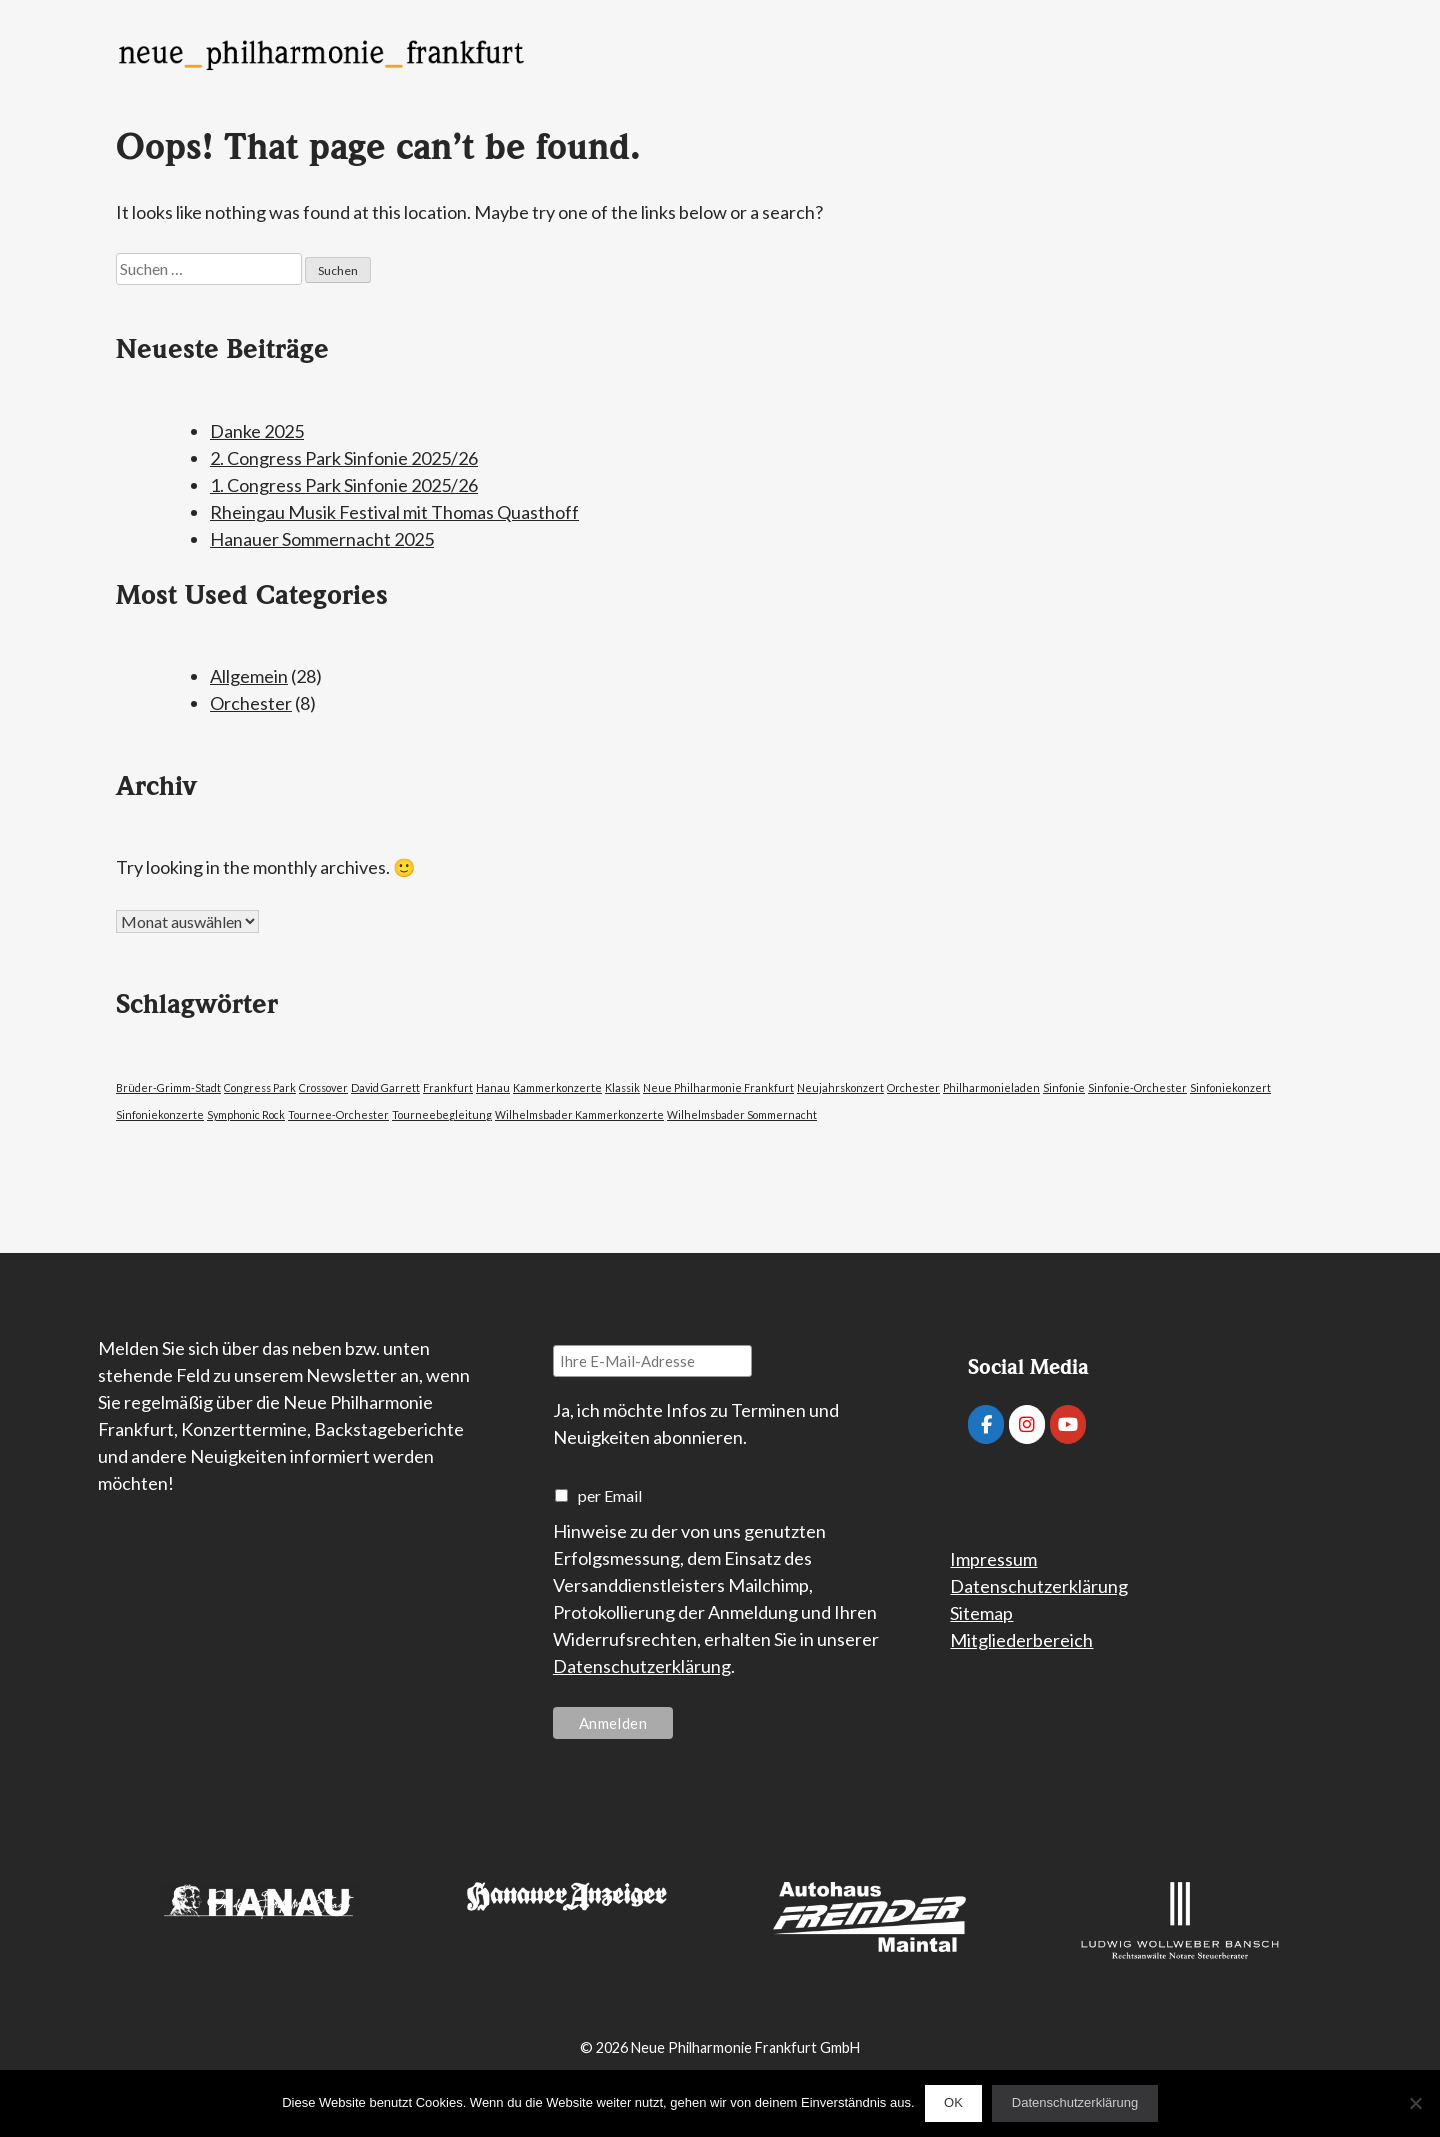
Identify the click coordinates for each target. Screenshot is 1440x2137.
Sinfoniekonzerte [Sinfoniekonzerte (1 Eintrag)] (160, 1114)
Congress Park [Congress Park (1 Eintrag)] (260, 1087)
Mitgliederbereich (1021, 1640)
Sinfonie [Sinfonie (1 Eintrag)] (1064, 1087)
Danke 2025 (257, 431)
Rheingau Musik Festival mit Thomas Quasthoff (394, 512)
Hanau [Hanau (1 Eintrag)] (493, 1087)
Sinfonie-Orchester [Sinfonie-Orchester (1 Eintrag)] (1137, 1087)
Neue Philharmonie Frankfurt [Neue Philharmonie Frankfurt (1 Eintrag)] (718, 1087)
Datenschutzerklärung (642, 1666)
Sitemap (981, 1613)
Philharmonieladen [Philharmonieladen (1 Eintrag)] (991, 1087)
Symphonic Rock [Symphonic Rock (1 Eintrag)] (246, 1114)
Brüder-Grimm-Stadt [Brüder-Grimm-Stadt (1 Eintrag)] (168, 1087)
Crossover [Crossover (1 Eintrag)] (323, 1087)
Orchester (251, 703)
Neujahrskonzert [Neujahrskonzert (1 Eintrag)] (840, 1087)
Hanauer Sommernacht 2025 (322, 539)
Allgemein (249, 676)
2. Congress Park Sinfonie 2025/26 (344, 458)
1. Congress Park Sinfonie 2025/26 (344, 485)
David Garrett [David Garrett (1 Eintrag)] (385, 1087)
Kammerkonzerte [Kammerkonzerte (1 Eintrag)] (557, 1087)
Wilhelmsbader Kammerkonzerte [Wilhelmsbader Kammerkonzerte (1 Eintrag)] (579, 1114)
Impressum (993, 1559)
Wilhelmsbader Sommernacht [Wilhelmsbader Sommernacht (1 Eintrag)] (742, 1114)
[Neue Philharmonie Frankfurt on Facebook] (986, 1424)
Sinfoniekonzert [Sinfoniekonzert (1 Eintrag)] (1230, 1087)
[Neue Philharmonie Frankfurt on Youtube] (1068, 1424)
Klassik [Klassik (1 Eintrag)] (622, 1087)
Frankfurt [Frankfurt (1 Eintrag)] (448, 1087)
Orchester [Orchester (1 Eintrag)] (913, 1087)
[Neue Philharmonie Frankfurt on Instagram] (1027, 1424)
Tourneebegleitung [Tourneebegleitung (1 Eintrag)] (442, 1114)
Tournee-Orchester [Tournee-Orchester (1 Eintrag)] (338, 1114)
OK (953, 2102)
